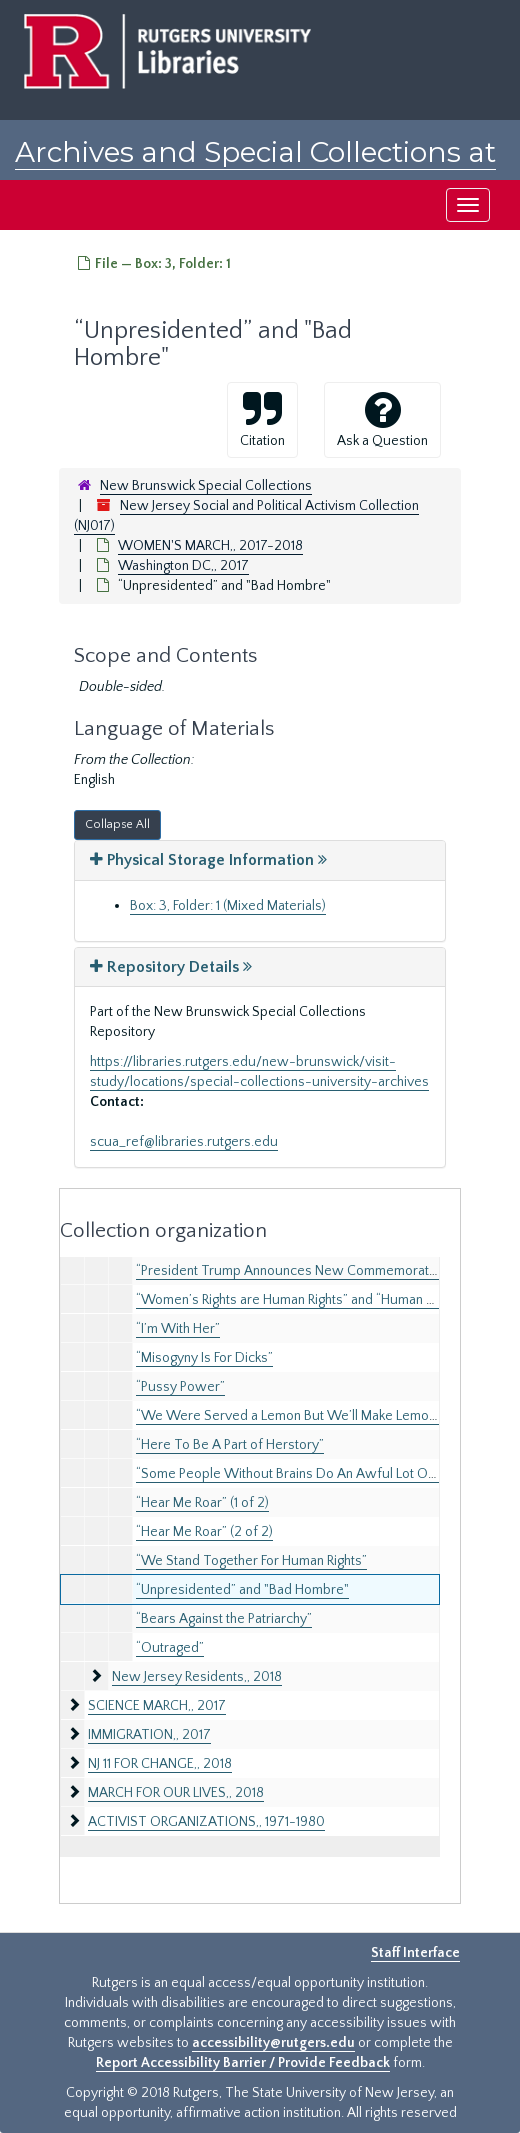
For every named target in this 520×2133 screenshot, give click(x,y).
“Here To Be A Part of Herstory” (230, 1445)
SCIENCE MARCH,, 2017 (157, 1706)
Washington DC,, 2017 (183, 566)
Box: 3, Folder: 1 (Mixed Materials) (228, 906)
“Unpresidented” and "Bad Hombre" (242, 1590)
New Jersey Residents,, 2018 (197, 1677)
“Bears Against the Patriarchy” (224, 1619)
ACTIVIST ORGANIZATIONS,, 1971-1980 (206, 1822)
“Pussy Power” (180, 1387)
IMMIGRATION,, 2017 (149, 1735)
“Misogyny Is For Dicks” (204, 1358)
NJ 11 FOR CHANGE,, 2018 (160, 1764)
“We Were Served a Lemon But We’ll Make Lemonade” (300, 1416)
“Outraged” (170, 1648)
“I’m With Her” (178, 1329)
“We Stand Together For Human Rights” (251, 1561)
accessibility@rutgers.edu (273, 2043)
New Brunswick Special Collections (206, 486)
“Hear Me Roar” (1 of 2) (202, 1503)
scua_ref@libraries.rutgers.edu (184, 1142)
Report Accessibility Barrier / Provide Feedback (243, 2063)
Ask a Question (382, 419)
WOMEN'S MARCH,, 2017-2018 (210, 546)
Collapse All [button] (117, 824)
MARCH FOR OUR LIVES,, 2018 (176, 1793)
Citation (262, 419)
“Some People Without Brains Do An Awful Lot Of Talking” (309, 1474)
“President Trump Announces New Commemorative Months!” (319, 1271)
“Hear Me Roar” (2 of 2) (204, 1532)
